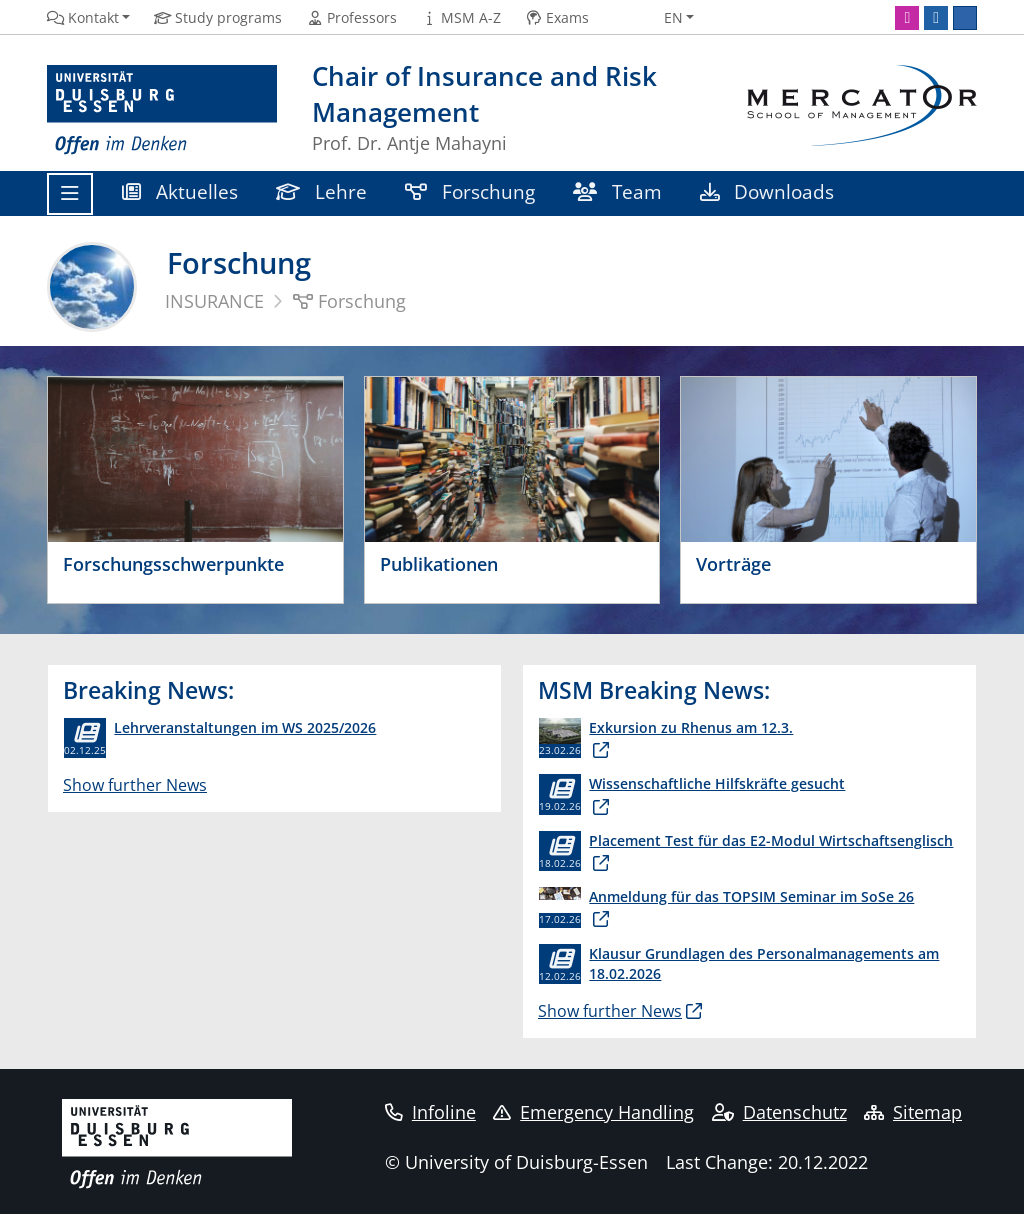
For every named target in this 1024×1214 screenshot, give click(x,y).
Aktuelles (180, 191)
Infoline (430, 1112)
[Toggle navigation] (70, 194)
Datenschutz (779, 1112)
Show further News (135, 785)
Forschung (470, 191)
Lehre (321, 191)
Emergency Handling (593, 1112)
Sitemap (913, 1112)
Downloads (767, 191)
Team (617, 191)
